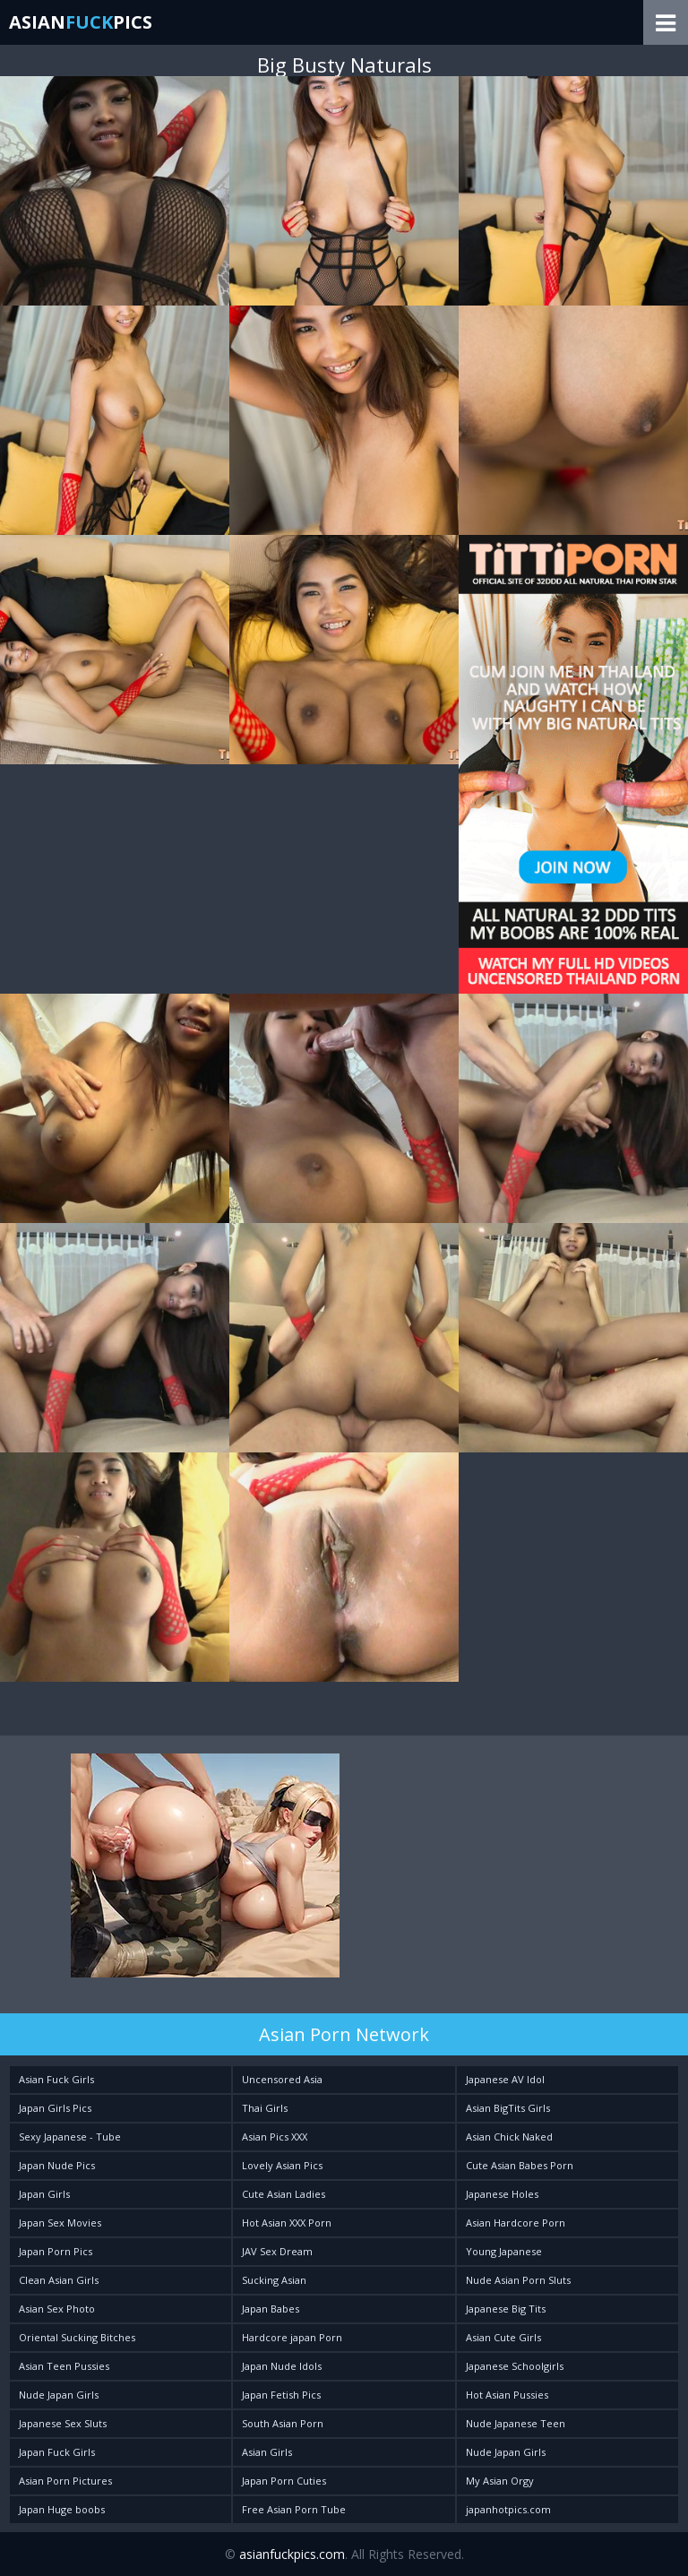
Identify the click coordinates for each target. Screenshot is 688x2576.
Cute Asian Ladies (283, 2194)
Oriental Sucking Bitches (77, 2337)
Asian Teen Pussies (64, 2366)
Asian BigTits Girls (508, 2108)
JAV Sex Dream (277, 2251)
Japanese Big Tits (506, 2308)
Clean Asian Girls (59, 2280)
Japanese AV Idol (505, 2079)
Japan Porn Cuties (284, 2480)
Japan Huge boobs (62, 2509)
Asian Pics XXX (274, 2136)
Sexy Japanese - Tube (70, 2136)
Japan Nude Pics (57, 2165)
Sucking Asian (274, 2280)
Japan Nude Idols (282, 2366)
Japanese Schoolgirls (514, 2366)
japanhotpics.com (508, 2509)
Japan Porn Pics (55, 2251)
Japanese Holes (502, 2194)
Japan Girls (44, 2194)
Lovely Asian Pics (282, 2165)
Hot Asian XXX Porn (286, 2222)
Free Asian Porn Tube (294, 2509)
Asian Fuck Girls (56, 2079)
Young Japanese (504, 2251)
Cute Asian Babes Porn (519, 2165)
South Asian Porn (282, 2423)
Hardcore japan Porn (292, 2337)
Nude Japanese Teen (515, 2423)
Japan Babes (270, 2308)
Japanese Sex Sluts (63, 2423)
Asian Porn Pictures (65, 2480)
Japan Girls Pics (55, 2108)
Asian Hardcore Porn (515, 2222)
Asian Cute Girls (503, 2337)
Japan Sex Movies (60, 2222)
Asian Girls (267, 2452)
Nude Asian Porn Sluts (518, 2280)
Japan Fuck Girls (57, 2452)
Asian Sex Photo (57, 2308)
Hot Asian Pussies (507, 2394)
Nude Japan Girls (59, 2394)
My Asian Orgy (500, 2480)
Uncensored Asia (282, 2079)
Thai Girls (265, 2108)
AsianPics (80, 22)
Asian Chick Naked (509, 2136)
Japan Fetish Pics (281, 2394)
